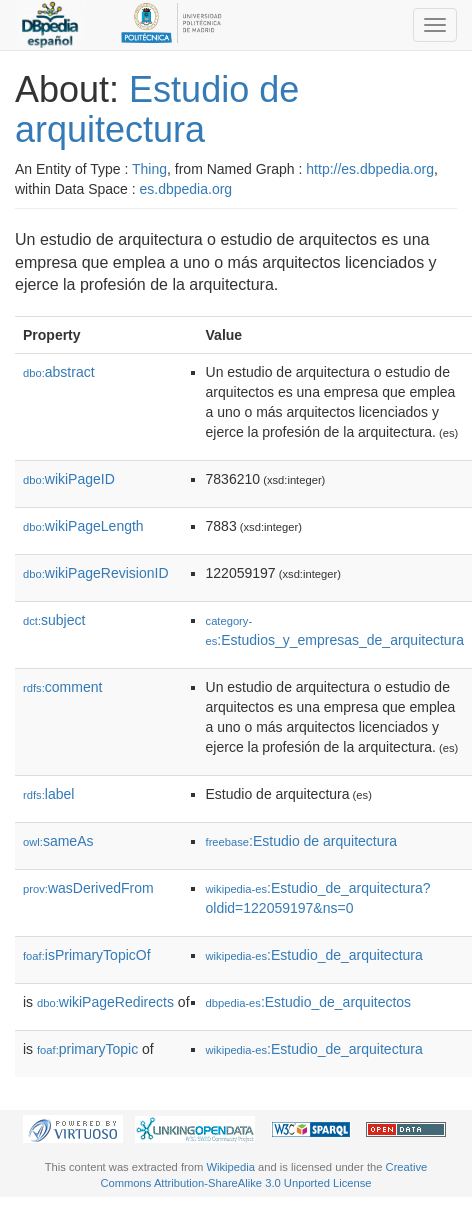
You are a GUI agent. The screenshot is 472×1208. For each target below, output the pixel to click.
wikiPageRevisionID (96, 573)
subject (54, 620)
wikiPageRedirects (105, 1002)
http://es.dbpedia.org (370, 169)
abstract (59, 372)
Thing (149, 169)
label (48, 794)
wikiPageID (69, 479)
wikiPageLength (83, 526)
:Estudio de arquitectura (301, 841)
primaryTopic (87, 1049)
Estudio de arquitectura (157, 109)
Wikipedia (230, 1167)
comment (62, 687)
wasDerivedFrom (88, 888)
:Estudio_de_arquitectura (314, 955)
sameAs (58, 841)
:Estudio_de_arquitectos (309, 1002)
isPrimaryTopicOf (87, 955)
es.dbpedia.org (186, 189)
